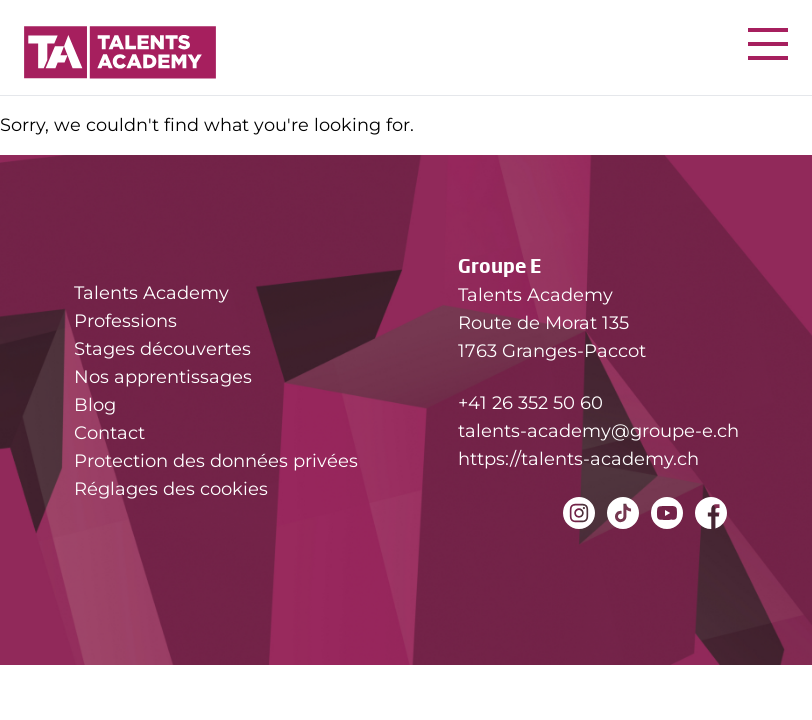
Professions (125, 321)
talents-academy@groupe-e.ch (598, 431)
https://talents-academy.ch (578, 459)
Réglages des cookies (171, 489)
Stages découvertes (162, 349)
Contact (109, 433)
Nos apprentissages (163, 377)
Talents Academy (151, 293)
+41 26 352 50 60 (530, 403)
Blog (95, 405)
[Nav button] (768, 44)
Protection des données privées (216, 461)
